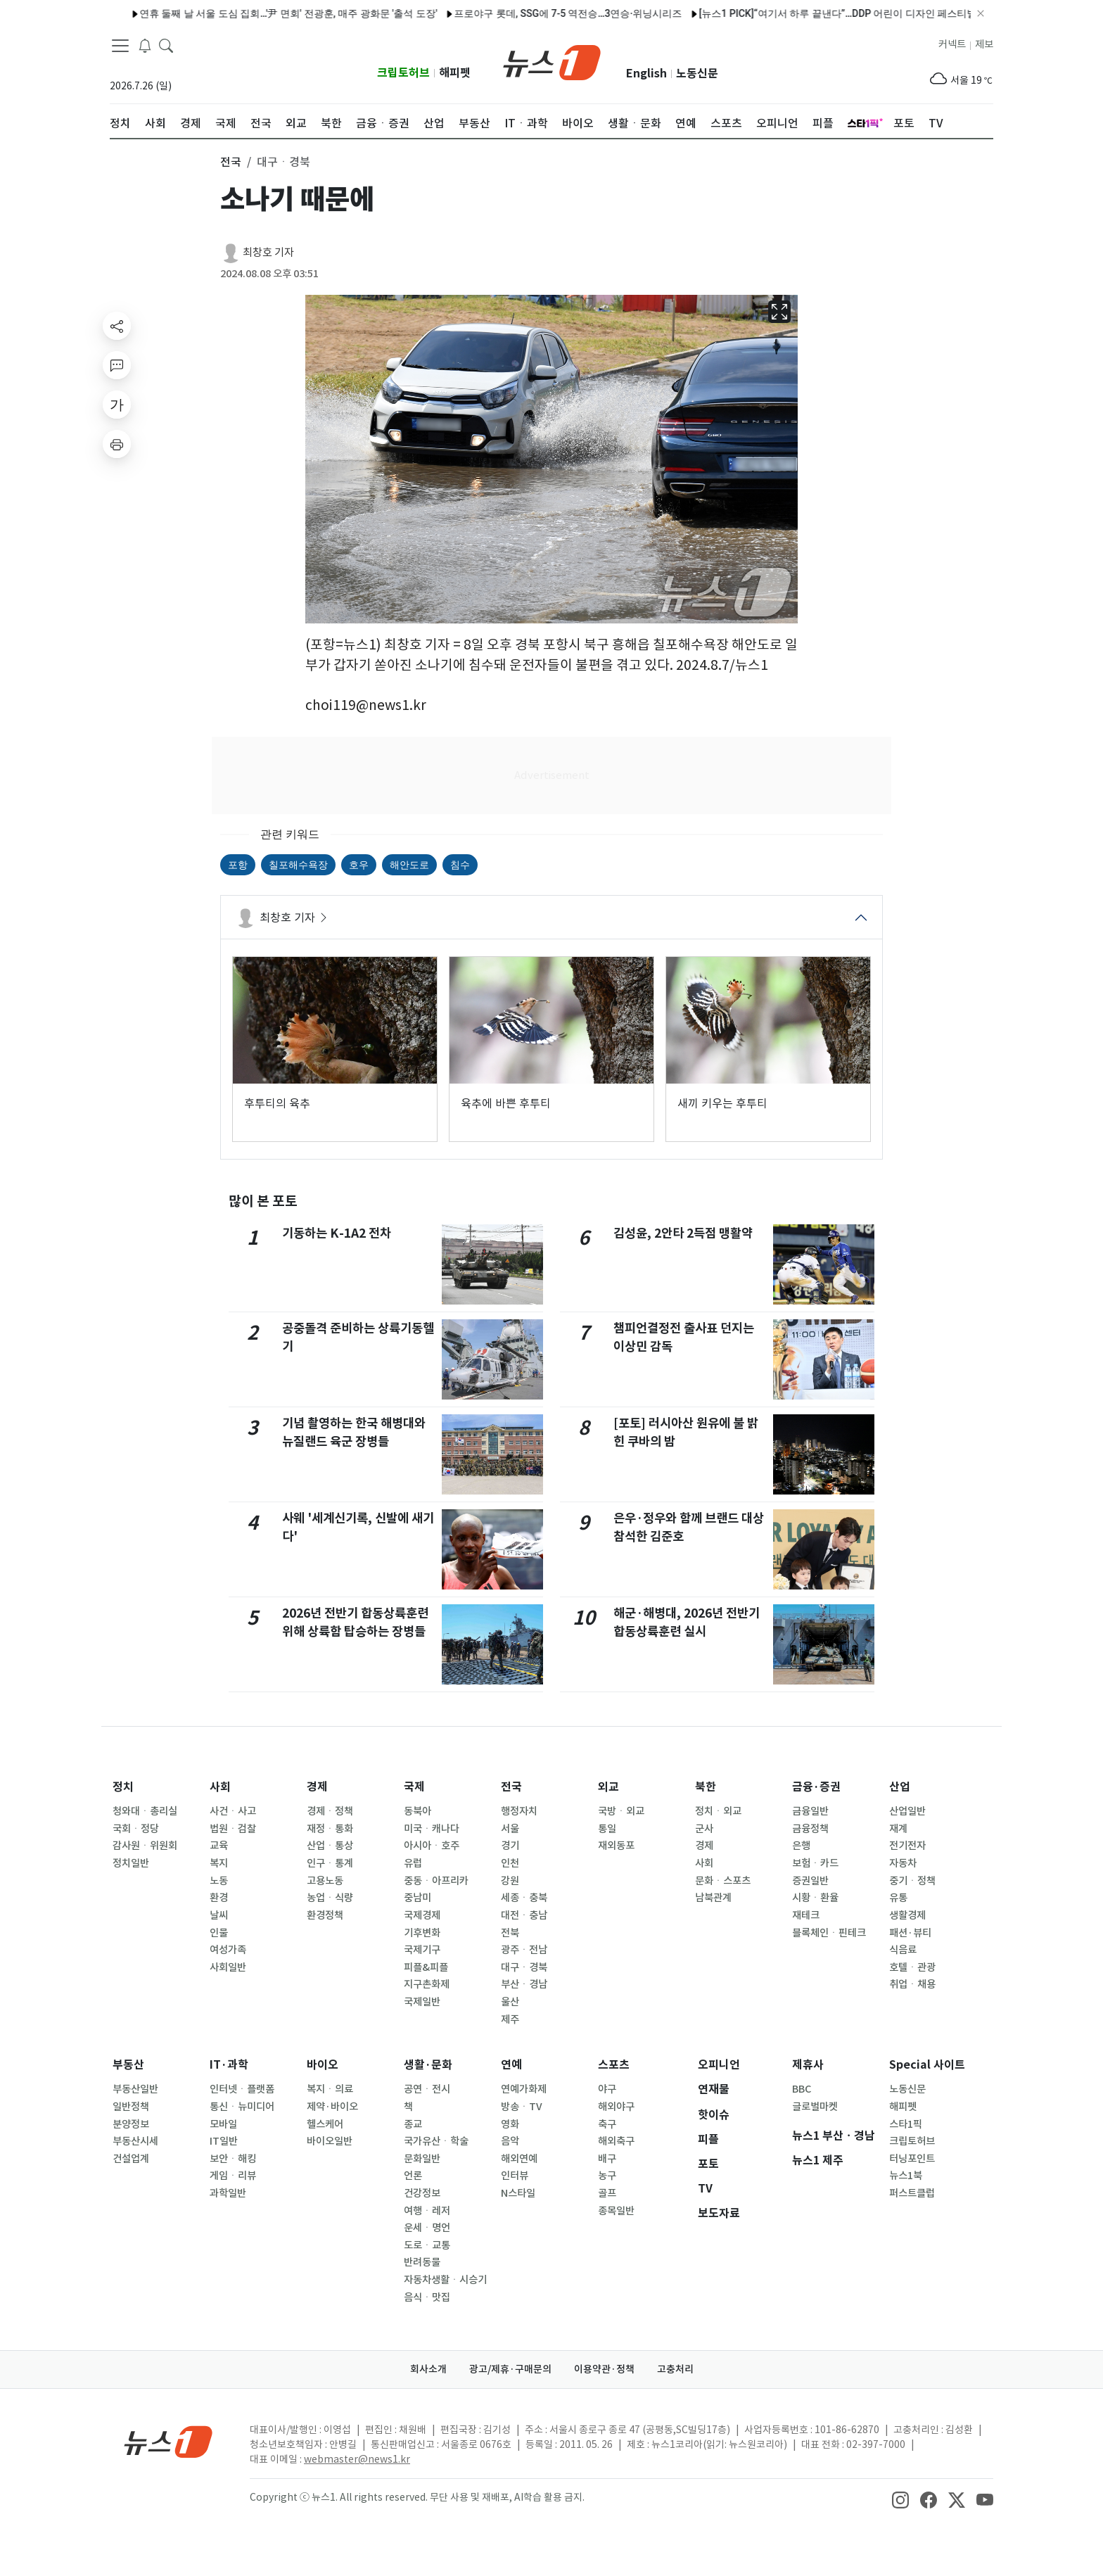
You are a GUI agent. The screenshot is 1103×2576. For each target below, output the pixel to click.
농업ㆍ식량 (330, 1897)
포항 (238, 864)
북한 (705, 1786)
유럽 (413, 1863)
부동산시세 (135, 2141)
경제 (317, 1786)
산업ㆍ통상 (330, 1845)
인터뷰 (514, 2175)
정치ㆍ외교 (718, 1811)
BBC (801, 2089)
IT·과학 (229, 2064)
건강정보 (422, 2193)
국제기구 (422, 1949)
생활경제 (907, 1915)
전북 (510, 1933)
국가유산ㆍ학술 (436, 2141)
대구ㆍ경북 (524, 1967)
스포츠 (614, 2064)
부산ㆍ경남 (524, 1984)
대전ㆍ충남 (524, 1915)
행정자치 (519, 1811)
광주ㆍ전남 (524, 1949)
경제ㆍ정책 (330, 1811)
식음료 (903, 1949)
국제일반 (422, 2002)
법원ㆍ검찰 (233, 1828)
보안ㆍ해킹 (233, 2158)
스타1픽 (905, 2124)
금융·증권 (816, 1786)
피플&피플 (426, 1967)
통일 (607, 1828)
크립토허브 (403, 72)
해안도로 (409, 864)
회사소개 (428, 2369)
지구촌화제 (427, 1984)
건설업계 (131, 2158)
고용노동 (325, 1880)
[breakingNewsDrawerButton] (145, 45)
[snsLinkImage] (900, 2499)
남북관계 (713, 1897)
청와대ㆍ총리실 (145, 1811)
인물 (219, 1933)
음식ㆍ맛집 (427, 2297)
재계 (898, 1828)
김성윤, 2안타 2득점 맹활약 (683, 1233)
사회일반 (228, 1967)
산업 (899, 1786)
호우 (359, 864)
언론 (413, 2175)
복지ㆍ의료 (330, 2089)
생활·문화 (428, 2064)
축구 (607, 2124)
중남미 (417, 1897)
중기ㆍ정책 (912, 1880)
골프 (607, 2193)
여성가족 (228, 1949)
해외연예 (519, 2158)
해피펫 (455, 72)
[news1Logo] (168, 2441)
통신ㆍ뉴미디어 (242, 2106)
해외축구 (616, 2141)
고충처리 (675, 2369)
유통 (898, 1897)
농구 (607, 2175)
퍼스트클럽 (912, 2193)
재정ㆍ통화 (330, 1828)
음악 (510, 2141)
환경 (219, 1897)
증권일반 (810, 1880)
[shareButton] (117, 326)
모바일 (223, 2124)
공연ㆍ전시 (427, 2089)
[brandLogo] (552, 61)
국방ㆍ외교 (621, 1811)
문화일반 (422, 2158)
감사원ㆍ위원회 (145, 1845)
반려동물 (422, 2262)
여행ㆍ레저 (427, 2210)
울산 (510, 2002)
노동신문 (697, 73)
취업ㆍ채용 (912, 1984)
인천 (510, 1863)
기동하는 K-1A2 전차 (336, 1233)
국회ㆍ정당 (136, 1828)
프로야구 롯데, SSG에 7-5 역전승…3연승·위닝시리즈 (535, 13)
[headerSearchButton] (166, 45)
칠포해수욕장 (298, 864)
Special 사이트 (927, 2064)
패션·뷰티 (910, 1933)
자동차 (903, 1863)
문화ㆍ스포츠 (723, 1880)
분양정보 (131, 2124)
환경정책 (325, 1915)
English (646, 73)
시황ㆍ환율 (815, 1897)
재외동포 (616, 1845)
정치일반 (131, 1863)
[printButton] (117, 444)
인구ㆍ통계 (330, 1863)
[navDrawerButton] (120, 45)
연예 (511, 2064)
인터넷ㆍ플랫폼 (242, 2089)
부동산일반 (135, 2089)
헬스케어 (325, 2124)
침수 (460, 864)
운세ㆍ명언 (427, 2227)
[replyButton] (117, 365)
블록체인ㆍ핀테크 (829, 1933)
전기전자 (907, 1845)
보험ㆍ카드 (815, 1863)
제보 (984, 44)
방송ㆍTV (521, 2106)
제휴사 (808, 2064)
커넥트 (952, 44)
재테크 (806, 1915)
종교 (413, 2124)
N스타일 (518, 2193)
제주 (510, 2019)
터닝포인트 (912, 2158)
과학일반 (228, 2193)
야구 (607, 2089)
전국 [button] (230, 162)
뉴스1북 (905, 2175)
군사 (704, 1828)
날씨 (219, 1915)
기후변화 (422, 1933)
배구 (607, 2158)
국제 (414, 1786)
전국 (511, 1786)
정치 (123, 1786)
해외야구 (616, 2106)
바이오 (322, 2064)
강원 (510, 1880)
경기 (510, 1845)
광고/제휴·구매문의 (510, 2369)
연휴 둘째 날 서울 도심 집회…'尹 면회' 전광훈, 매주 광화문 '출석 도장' (255, 13)
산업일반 (907, 1811)
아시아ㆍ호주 (431, 1845)
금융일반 (810, 1811)
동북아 (417, 1811)
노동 (219, 1880)
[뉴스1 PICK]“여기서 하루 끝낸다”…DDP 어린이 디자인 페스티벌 (804, 13)
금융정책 (810, 1828)
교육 (219, 1845)
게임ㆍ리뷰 (233, 2175)
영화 (510, 2124)
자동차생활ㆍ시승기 (445, 2279)
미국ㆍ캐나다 (431, 1828)
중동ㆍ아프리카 (436, 1880)
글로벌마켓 (815, 2106)
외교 (608, 1786)
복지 (219, 1863)
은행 (801, 1845)
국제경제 (422, 1915)
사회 (220, 1786)
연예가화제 (524, 2089)
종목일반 (616, 2210)
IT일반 (224, 2141)
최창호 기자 (268, 252)
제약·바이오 (332, 2106)
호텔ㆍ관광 (912, 1967)
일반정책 (131, 2106)
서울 (510, 1828)
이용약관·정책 (604, 2369)
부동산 (128, 2064)
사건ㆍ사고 (233, 1811)
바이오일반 (329, 2141)
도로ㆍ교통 (427, 2245)
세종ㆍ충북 (524, 1897)
